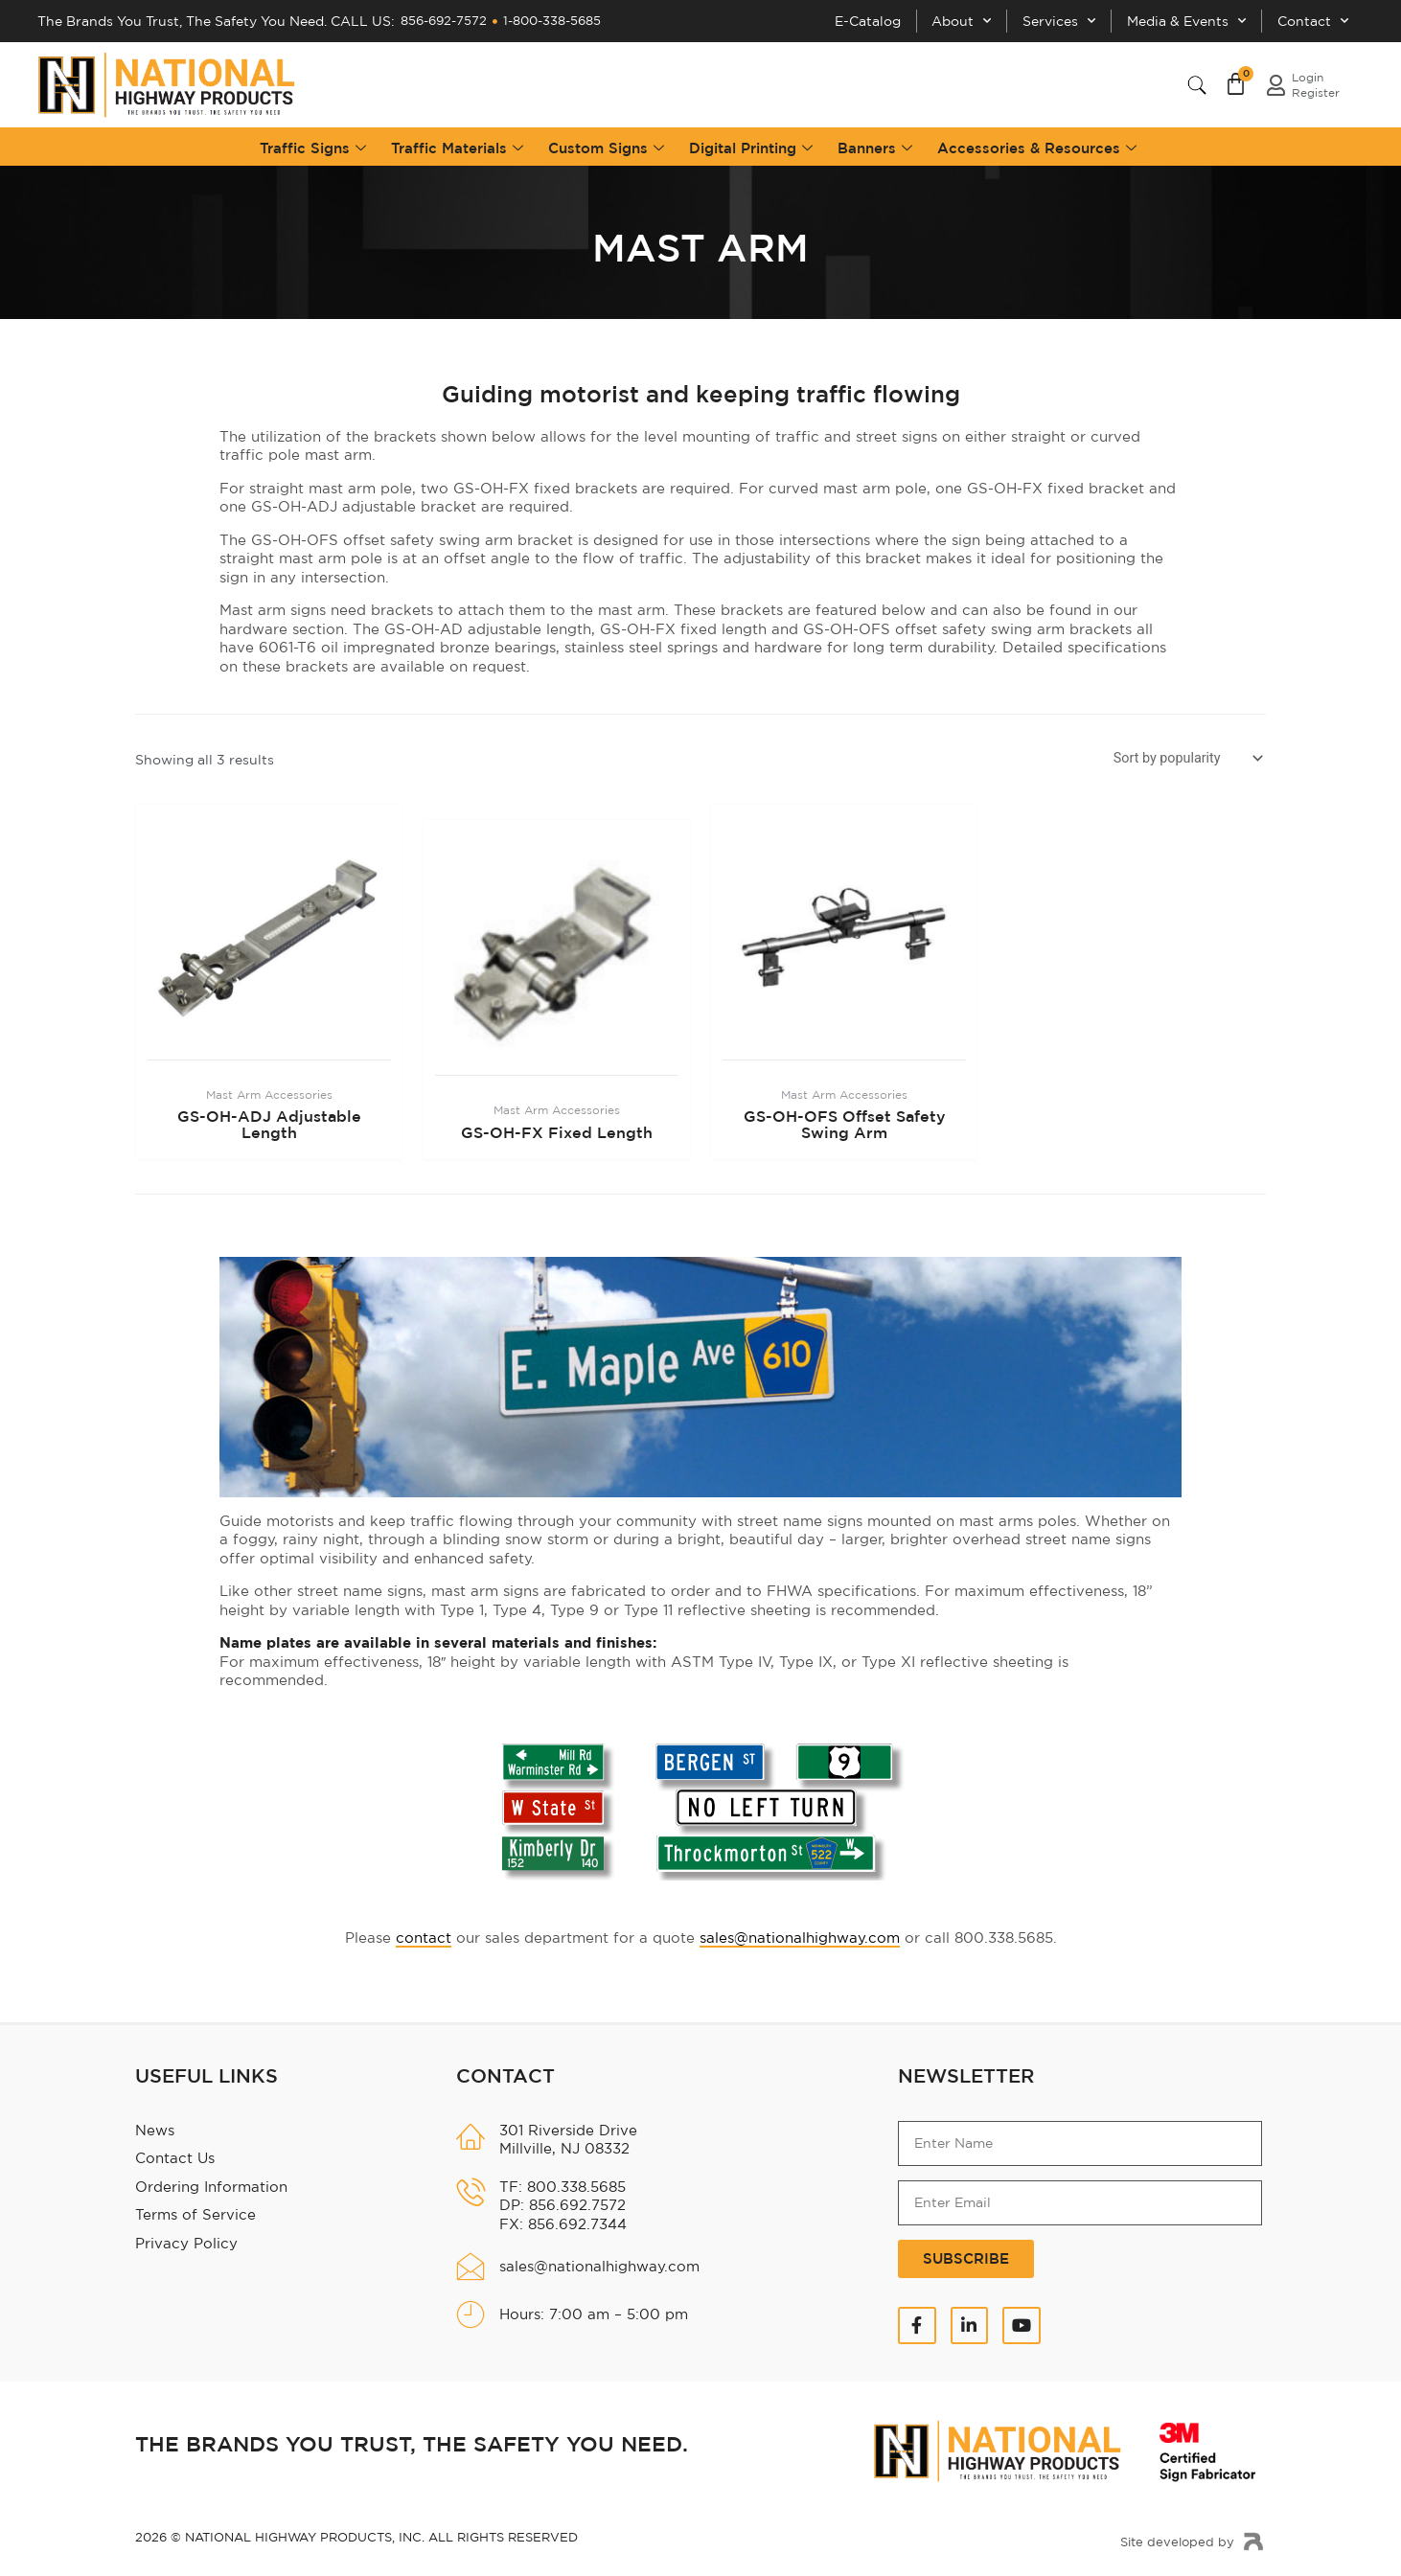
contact (423, 1934)
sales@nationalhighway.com (800, 1934)
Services (1037, 19)
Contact (1308, 19)
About (931, 19)
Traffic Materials (457, 143)
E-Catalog (828, 19)
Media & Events (1173, 19)
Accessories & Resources (1037, 143)
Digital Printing (751, 143)
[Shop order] (1186, 755)
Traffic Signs (313, 143)
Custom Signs (606, 143)
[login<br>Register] (1275, 80)
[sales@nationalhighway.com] (470, 2262)
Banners (875, 143)
